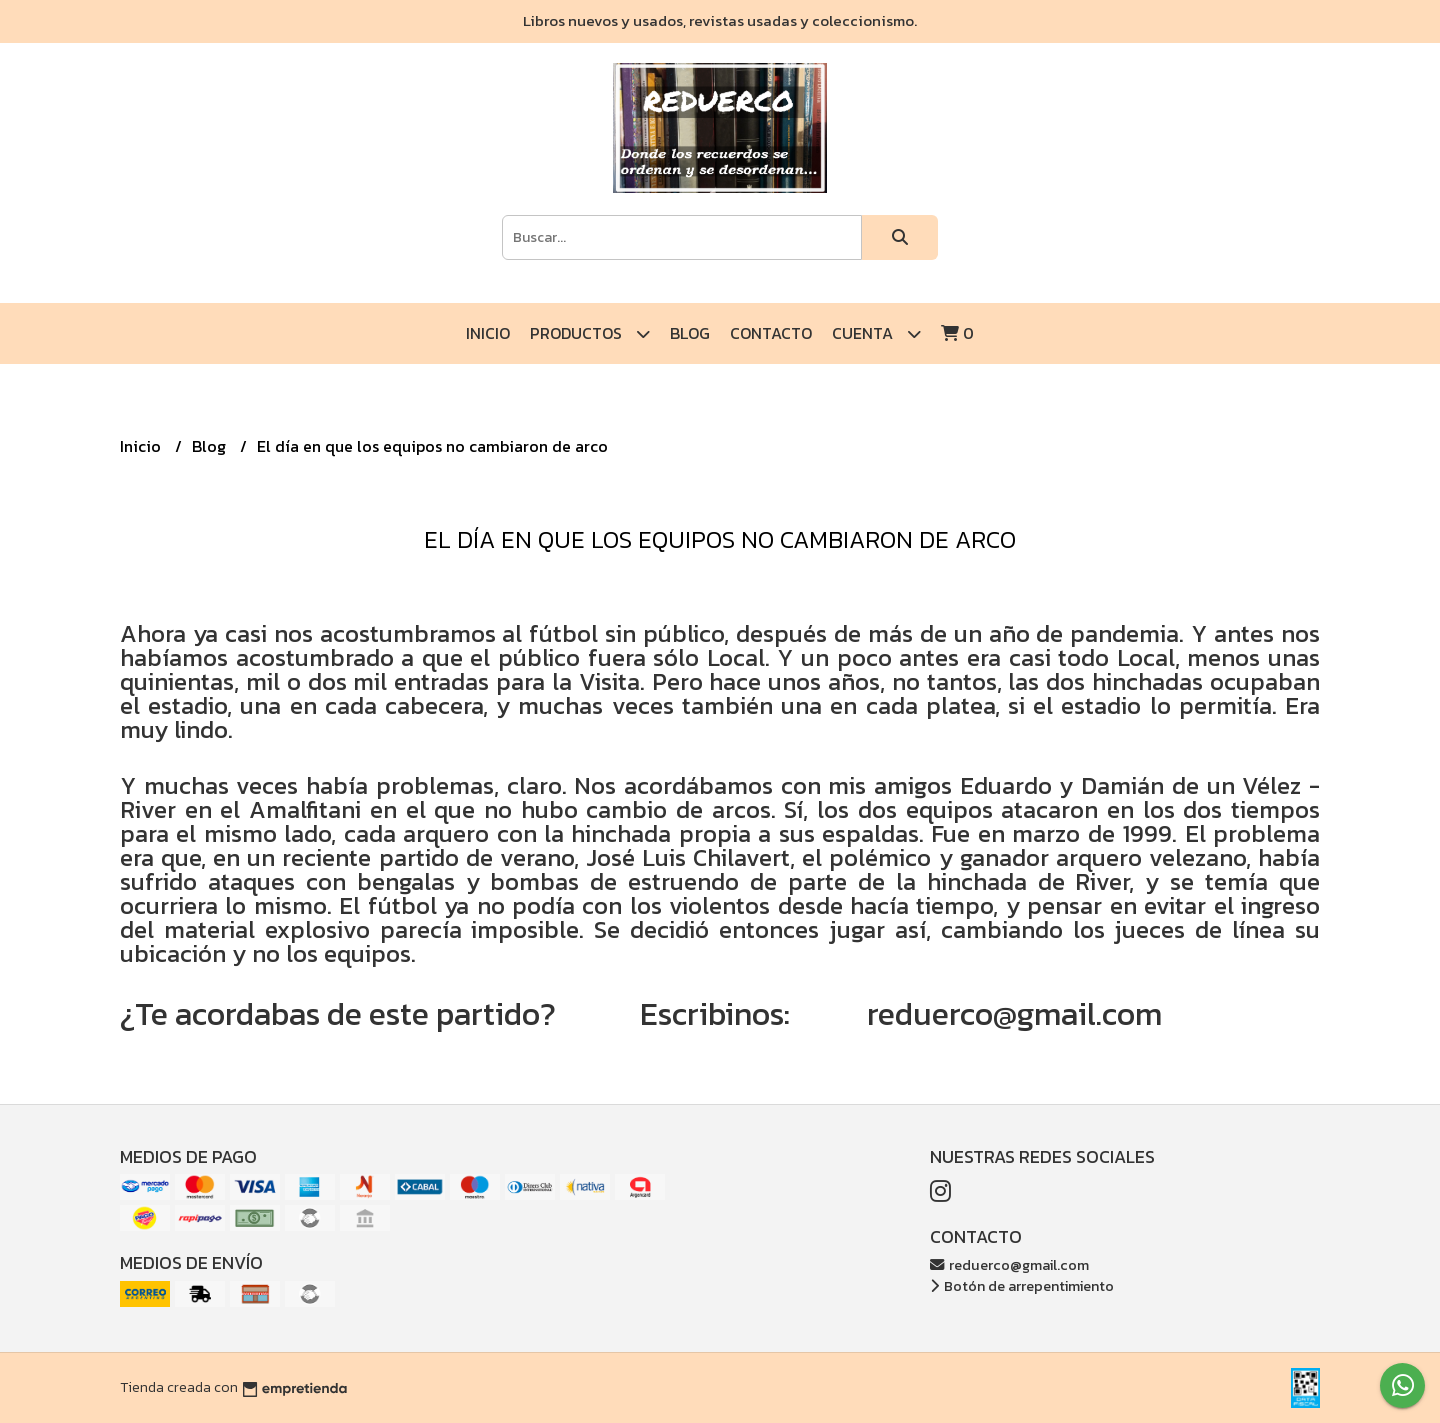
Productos (590, 333)
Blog (690, 333)
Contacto (771, 333)
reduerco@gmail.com (1009, 1265)
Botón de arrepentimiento (1022, 1286)
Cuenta (876, 333)
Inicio (488, 333)
